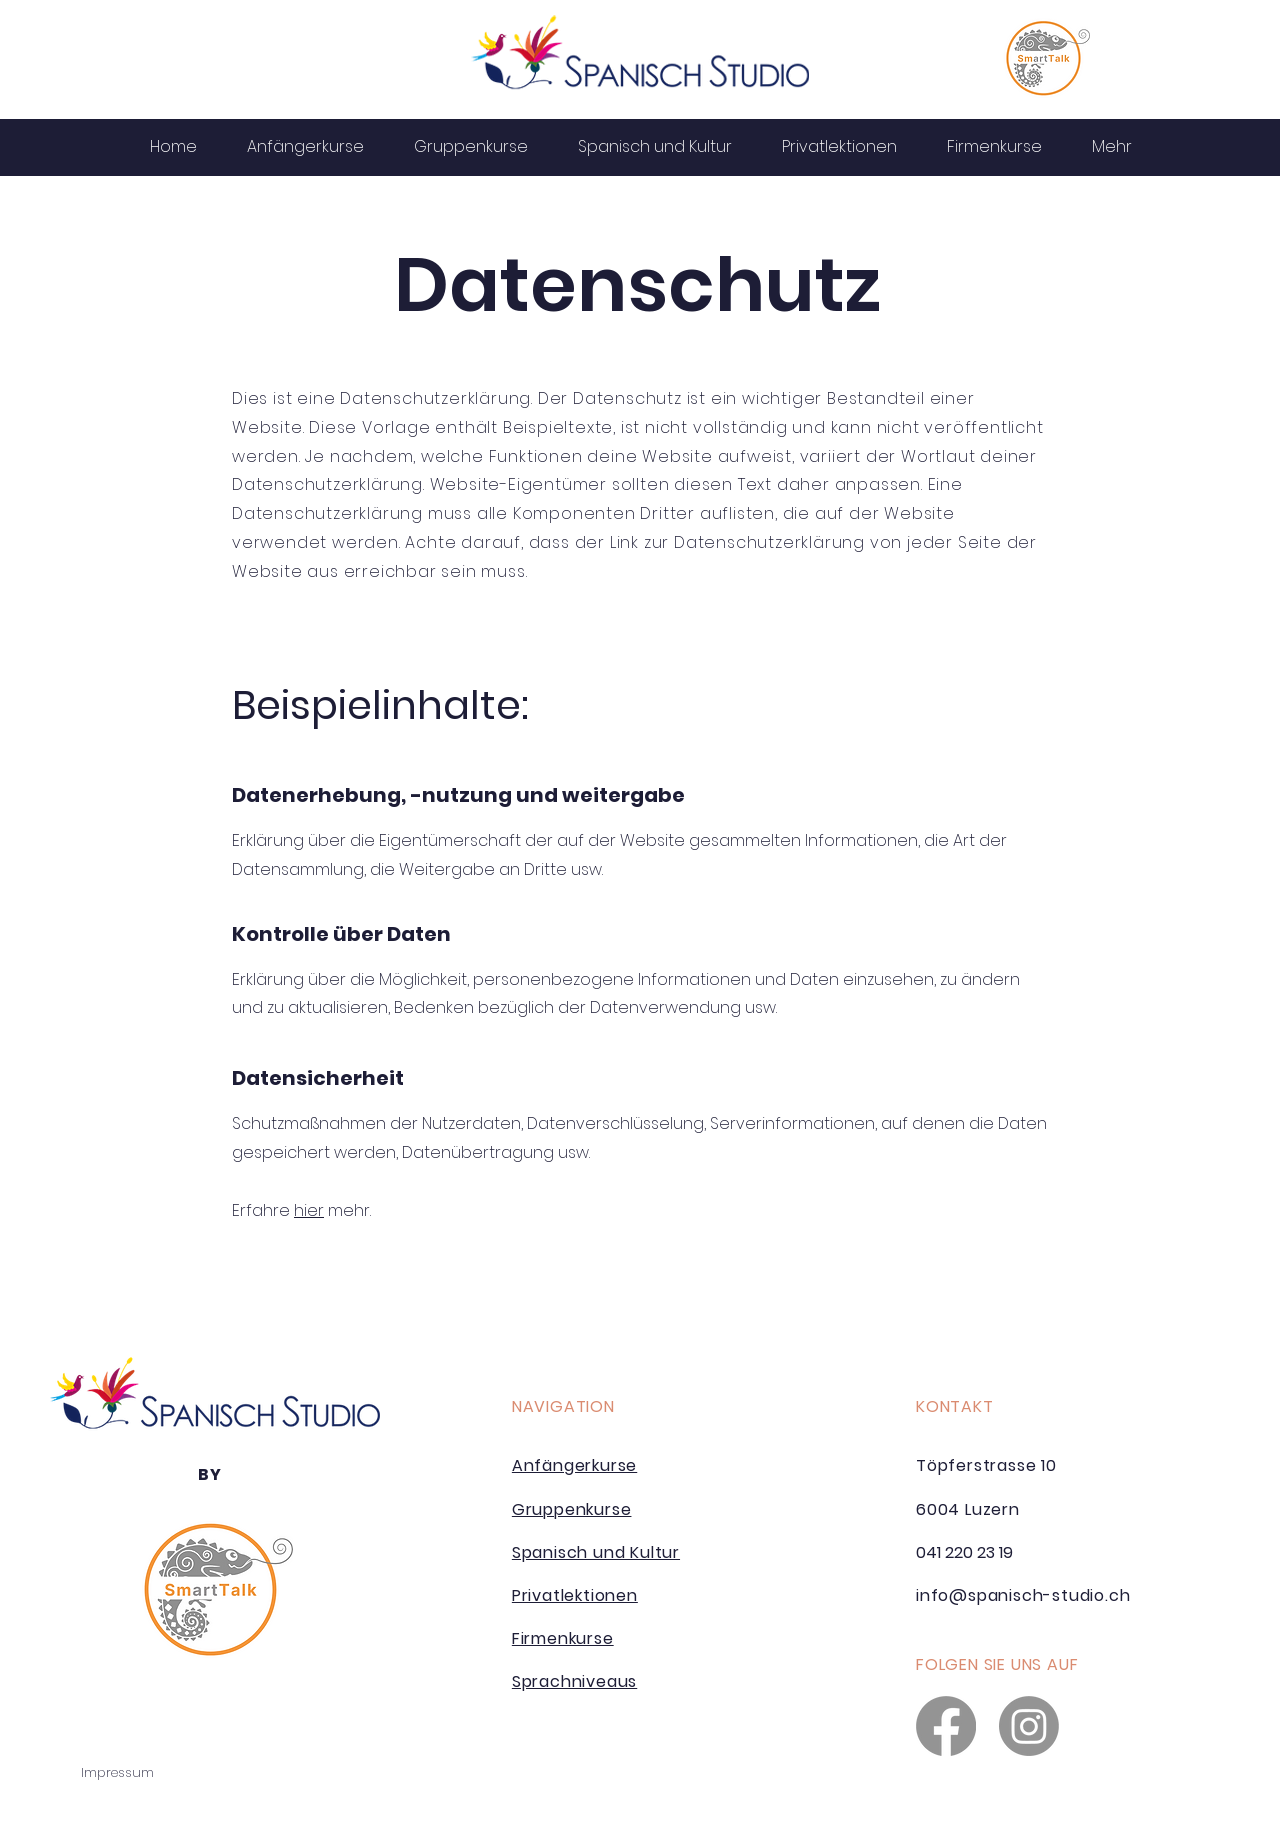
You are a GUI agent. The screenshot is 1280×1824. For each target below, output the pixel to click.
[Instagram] (1029, 1726)
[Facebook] (946, 1726)
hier (309, 1210)
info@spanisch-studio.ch (1023, 1595)
